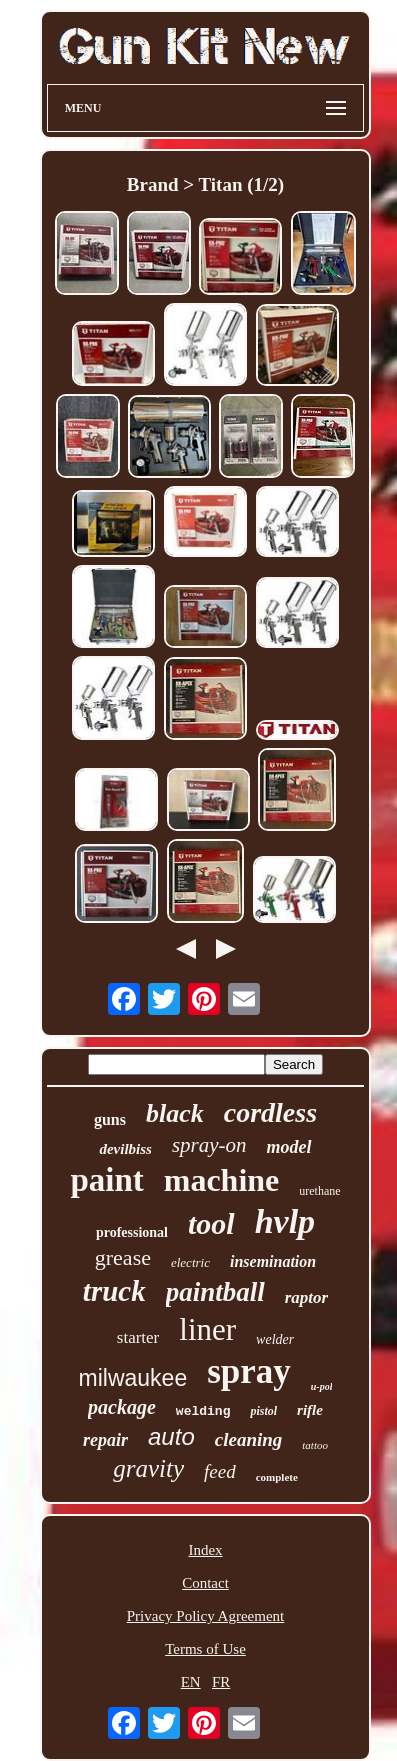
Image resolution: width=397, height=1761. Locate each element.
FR (221, 1682)
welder (275, 1339)
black (175, 1113)
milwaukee (133, 1378)
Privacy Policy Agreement (205, 1616)
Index (205, 1550)
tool (211, 1223)
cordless (270, 1112)
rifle (310, 1410)
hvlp (285, 1221)
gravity (148, 1468)
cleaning (249, 1439)
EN (191, 1682)
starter (138, 1337)
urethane (319, 1191)
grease (123, 1257)
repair (105, 1440)
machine (222, 1180)
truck (114, 1291)
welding (203, 1411)
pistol (263, 1411)
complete (277, 1477)
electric (190, 1262)
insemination (273, 1261)
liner (207, 1329)
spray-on (209, 1145)
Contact (205, 1583)
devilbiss (125, 1149)
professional (132, 1232)
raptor (306, 1297)
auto (171, 1436)
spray (249, 1371)
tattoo (315, 1445)
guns (110, 1119)
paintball (215, 1292)
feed (220, 1471)
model (289, 1147)
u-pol (322, 1386)
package (122, 1407)
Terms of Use (205, 1649)
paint (106, 1180)
